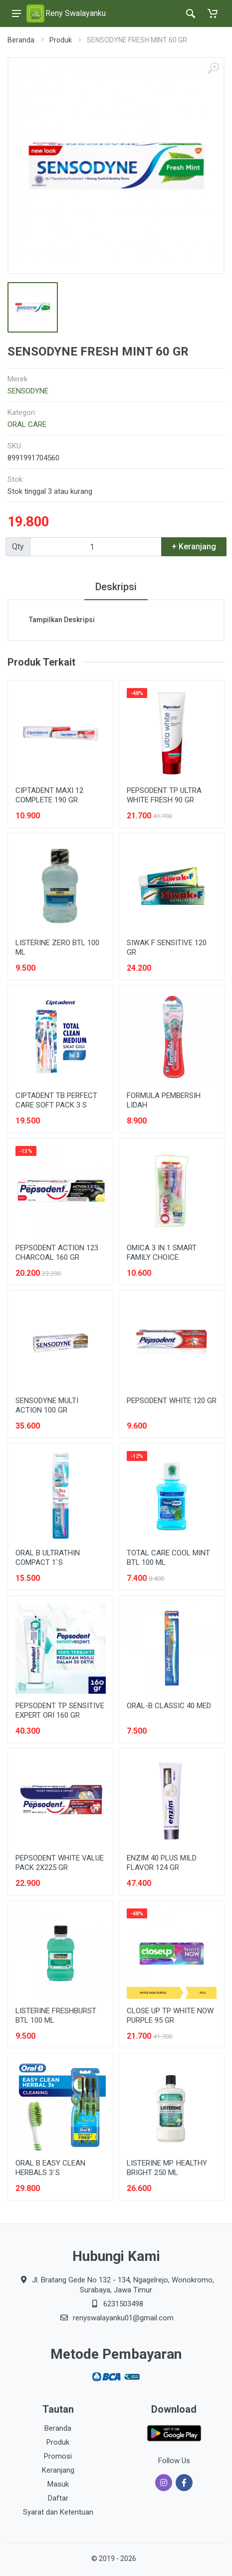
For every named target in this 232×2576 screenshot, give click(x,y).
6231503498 (123, 2303)
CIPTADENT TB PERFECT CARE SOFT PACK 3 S (56, 1100)
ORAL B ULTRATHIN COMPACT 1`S (47, 1557)
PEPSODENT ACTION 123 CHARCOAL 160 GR (56, 1252)
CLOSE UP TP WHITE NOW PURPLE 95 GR (170, 2015)
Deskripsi (116, 587)
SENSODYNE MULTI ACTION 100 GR (46, 1405)
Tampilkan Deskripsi (62, 620)
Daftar (58, 2498)
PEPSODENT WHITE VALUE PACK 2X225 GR (59, 1862)
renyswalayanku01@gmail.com (123, 2317)
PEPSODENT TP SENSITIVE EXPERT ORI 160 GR (59, 1710)
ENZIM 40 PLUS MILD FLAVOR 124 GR (162, 1862)
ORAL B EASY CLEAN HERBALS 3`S (50, 2168)
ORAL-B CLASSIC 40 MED (169, 1705)
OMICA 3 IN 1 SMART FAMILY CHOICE (162, 1252)
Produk (60, 40)
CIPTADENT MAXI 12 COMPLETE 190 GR (49, 795)
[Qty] (96, 546)
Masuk (58, 2484)
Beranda (20, 40)
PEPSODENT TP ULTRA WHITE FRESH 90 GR (164, 795)
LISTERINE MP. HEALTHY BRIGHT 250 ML (167, 2168)
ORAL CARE (26, 424)
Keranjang (58, 2470)
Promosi (58, 2456)
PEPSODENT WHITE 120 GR (172, 1400)
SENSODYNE (27, 390)
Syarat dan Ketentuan (58, 2512)
